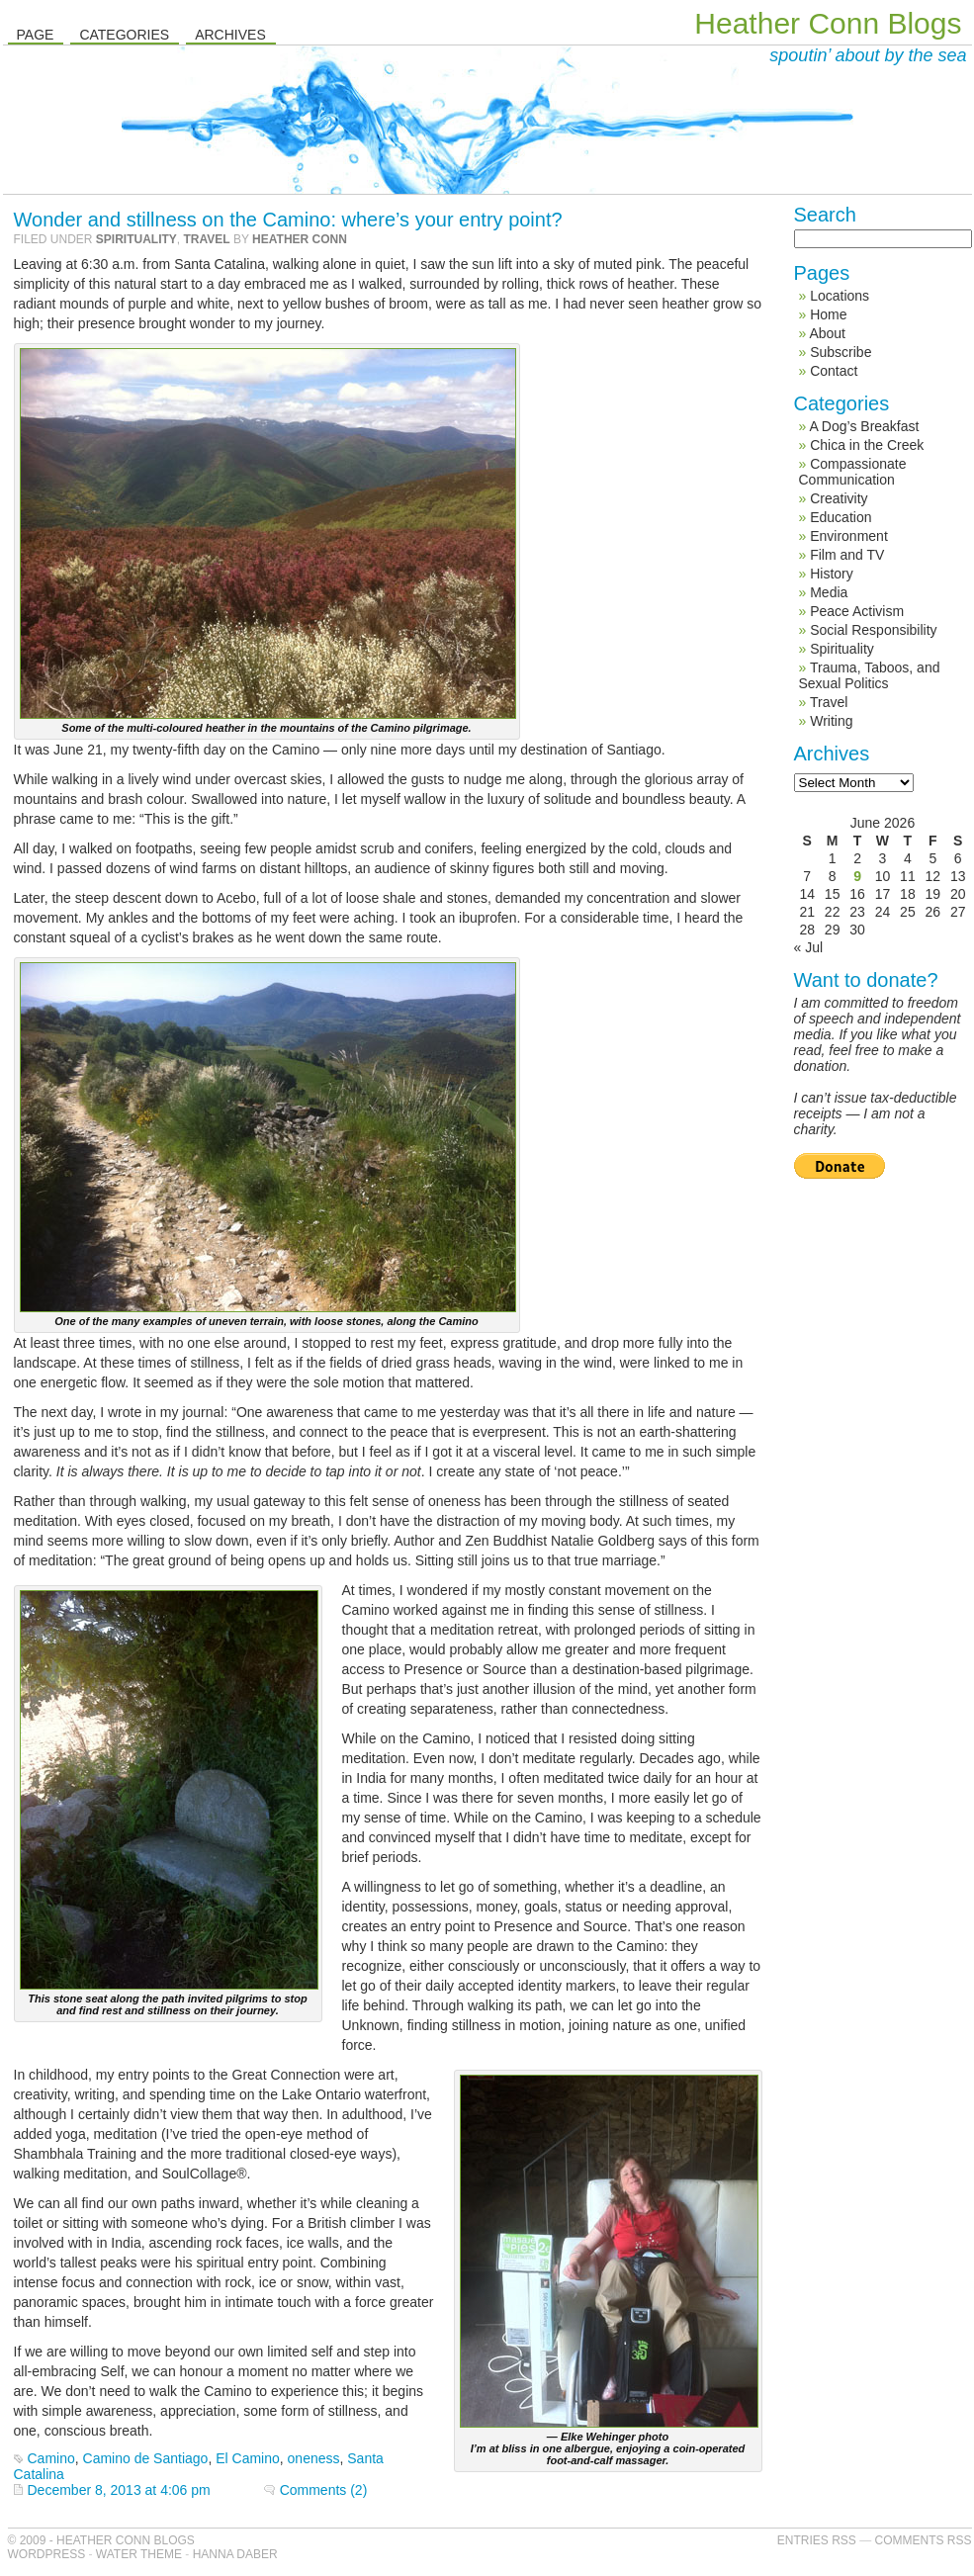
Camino (51, 2458)
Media (828, 592)
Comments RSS (922, 2540)
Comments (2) (324, 2490)
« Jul (809, 947)
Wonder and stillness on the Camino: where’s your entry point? (288, 219)
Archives (230, 35)
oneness (314, 2458)
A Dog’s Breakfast (864, 426)
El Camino (248, 2458)
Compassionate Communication (853, 472)
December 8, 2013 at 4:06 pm (119, 2490)
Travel (207, 239)
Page (35, 35)
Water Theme (139, 2554)
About (827, 333)
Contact (833, 371)
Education (840, 517)
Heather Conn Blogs (827, 23)
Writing (831, 721)
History (831, 573)
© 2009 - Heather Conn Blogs (101, 2540)
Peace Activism (857, 611)
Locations (839, 296)
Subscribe (840, 352)
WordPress (47, 2554)
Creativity (838, 498)
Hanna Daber (235, 2554)
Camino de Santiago (146, 2458)
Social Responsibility (873, 630)
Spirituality (136, 239)
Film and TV (847, 555)
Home (828, 314)
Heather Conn (299, 239)
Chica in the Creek (867, 445)
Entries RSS (816, 2540)
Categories (124, 35)
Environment (849, 536)
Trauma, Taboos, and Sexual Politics (869, 675)
